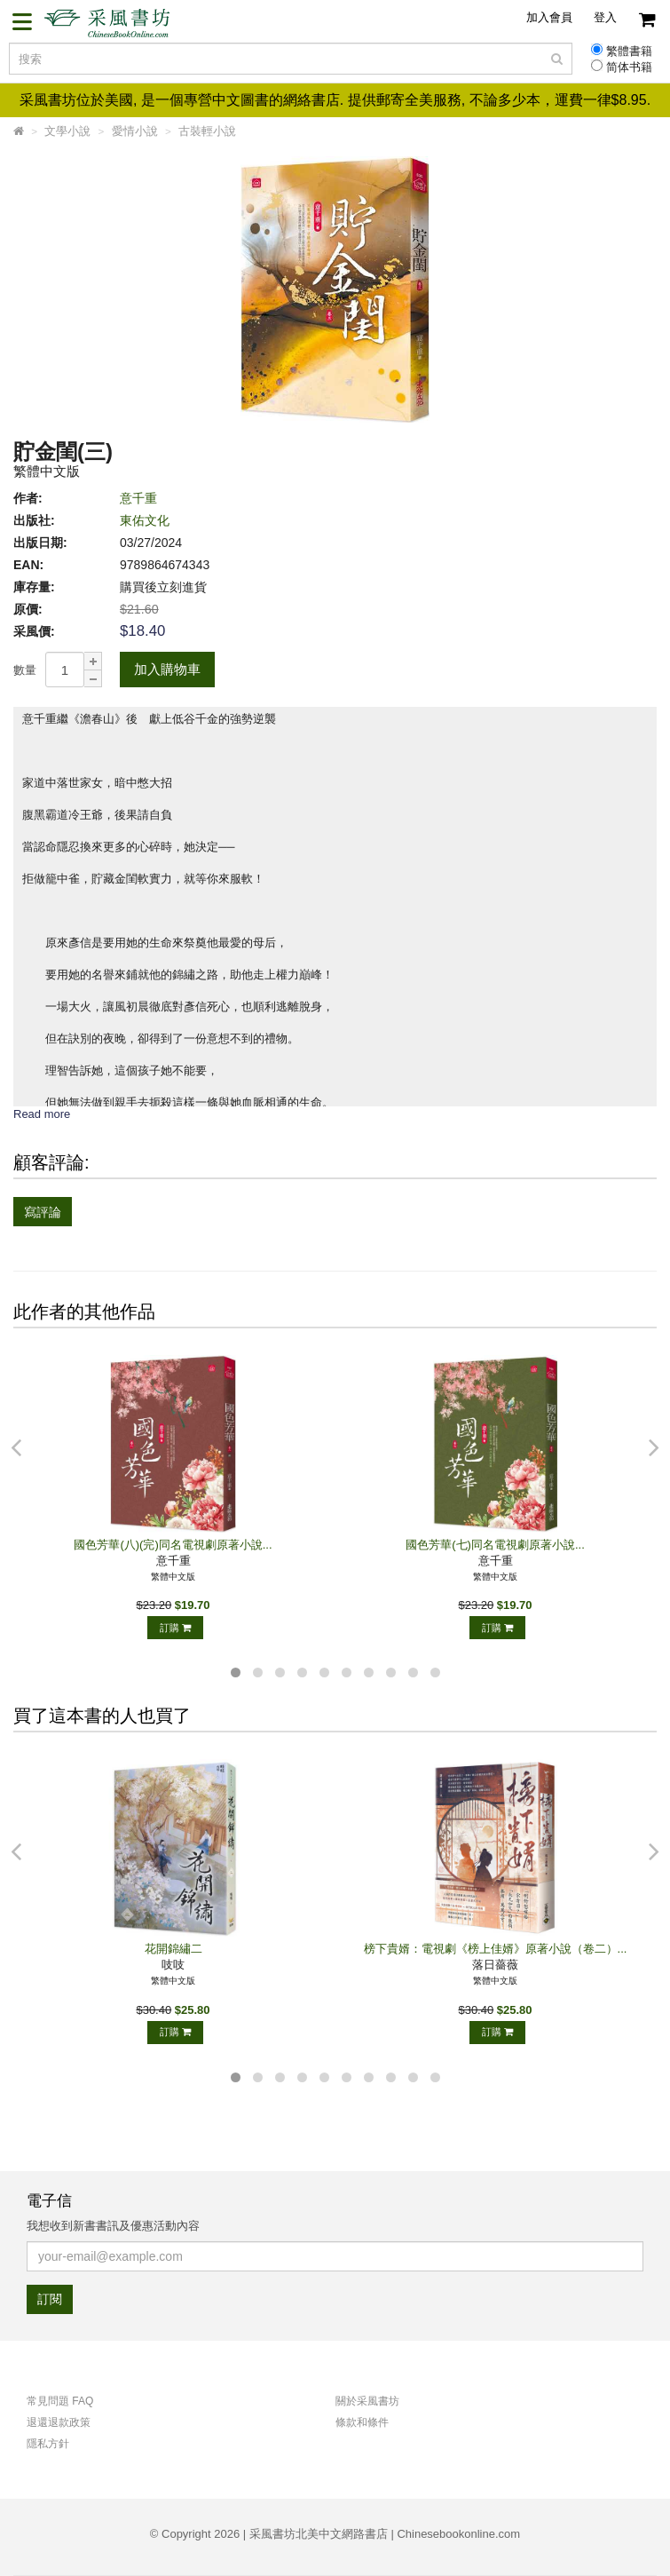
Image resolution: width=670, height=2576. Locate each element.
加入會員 (549, 17)
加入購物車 (167, 669)
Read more (41, 1114)
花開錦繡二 (173, 1948)
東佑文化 (144, 520)
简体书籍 (629, 67)
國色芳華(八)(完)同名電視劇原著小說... (173, 1544)
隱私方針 (48, 2443)
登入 (605, 17)
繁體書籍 (629, 51)
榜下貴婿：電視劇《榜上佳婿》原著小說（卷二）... (495, 1948)
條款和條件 (362, 2422)
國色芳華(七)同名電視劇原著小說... (495, 1544)
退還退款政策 (59, 2422)
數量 (24, 670)
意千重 (138, 498)
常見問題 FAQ (60, 2401)
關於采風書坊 (367, 2401)
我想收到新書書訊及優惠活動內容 (113, 2225)
